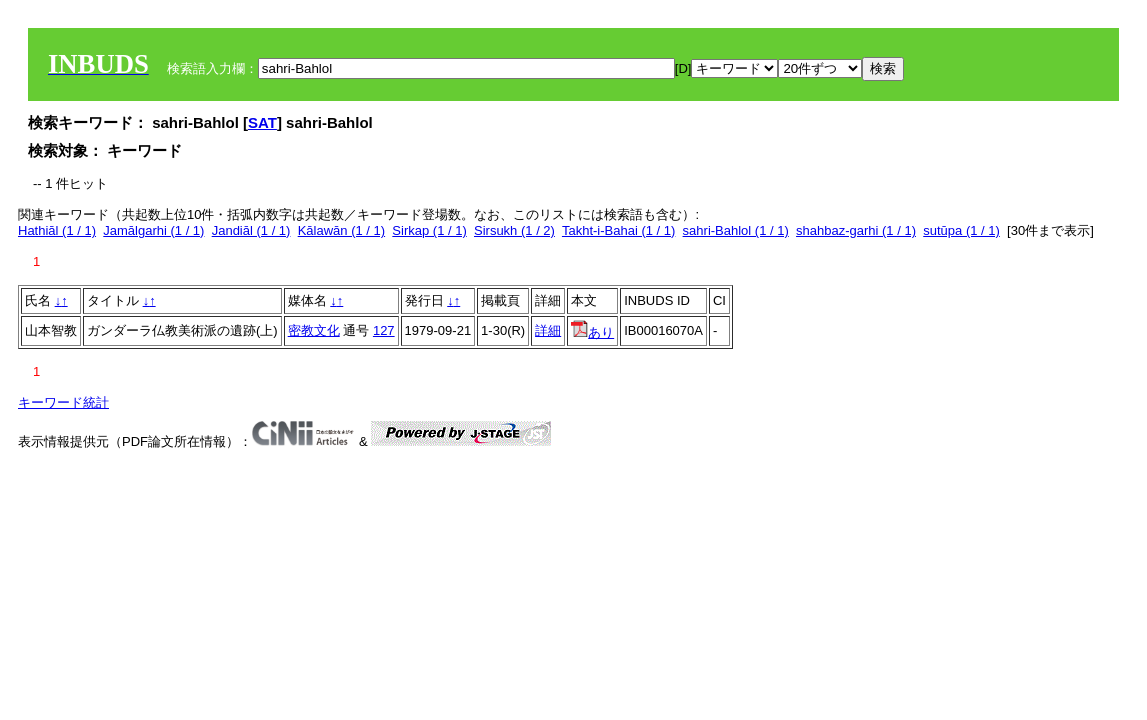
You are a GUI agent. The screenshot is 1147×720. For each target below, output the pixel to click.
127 (384, 330)
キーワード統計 (63, 402)
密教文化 (314, 330)
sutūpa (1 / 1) (961, 230)
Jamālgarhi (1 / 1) (153, 230)
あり (592, 332)
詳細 (548, 330)
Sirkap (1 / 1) (429, 230)
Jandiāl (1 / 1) (251, 230)
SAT (262, 122)
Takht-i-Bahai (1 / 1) (618, 230)
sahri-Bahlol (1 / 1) (736, 230)
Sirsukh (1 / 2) (514, 230)
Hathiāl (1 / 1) (57, 230)
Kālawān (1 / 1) (341, 230)
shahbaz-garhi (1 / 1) (856, 230)
